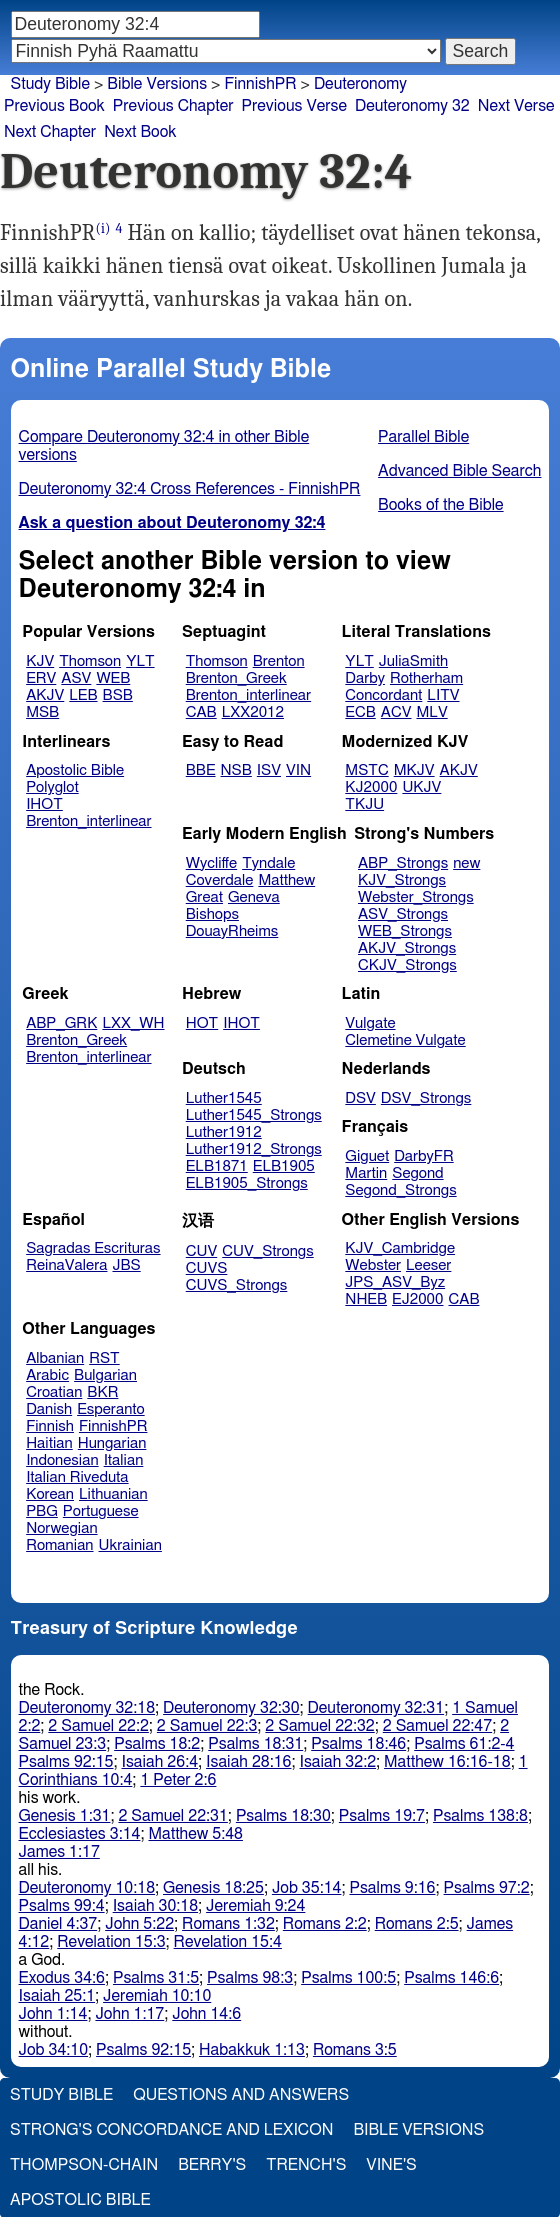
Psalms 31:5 (156, 1978)
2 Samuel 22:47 (437, 1726)
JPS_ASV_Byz (395, 1282)
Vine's (391, 2165)
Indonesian (62, 1460)
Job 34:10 (54, 2050)
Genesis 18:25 (213, 1888)
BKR (102, 1392)
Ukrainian (130, 1545)
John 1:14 (53, 2014)
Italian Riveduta (77, 1477)
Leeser (428, 1265)
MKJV (414, 770)
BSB (118, 695)
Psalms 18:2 (157, 1744)
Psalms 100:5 (348, 1978)
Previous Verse (294, 106)
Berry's (212, 2165)
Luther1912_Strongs (254, 1149)
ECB (360, 712)
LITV (443, 695)
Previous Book (54, 106)
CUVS (207, 1268)
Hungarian (112, 1443)
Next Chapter (50, 132)
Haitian (49, 1443)
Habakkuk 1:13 (252, 2050)
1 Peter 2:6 (178, 1780)
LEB (83, 695)
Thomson (90, 661)
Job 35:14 (307, 1888)
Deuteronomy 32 (412, 106)
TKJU (364, 804)
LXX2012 (253, 712)
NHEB (366, 1299)
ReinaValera (66, 1265)
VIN (298, 770)
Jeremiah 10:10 (157, 1996)
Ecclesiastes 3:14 (80, 1834)
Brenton (279, 661)
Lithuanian (113, 1494)
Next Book (140, 132)
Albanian (55, 1358)
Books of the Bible (441, 505)
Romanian (59, 1545)
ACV (396, 712)
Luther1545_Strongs (254, 1115)
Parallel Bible (423, 437)
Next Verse (516, 106)
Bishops (212, 914)
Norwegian (61, 1528)
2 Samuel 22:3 (207, 1726)
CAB (201, 712)
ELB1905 (284, 1166)
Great (204, 897)
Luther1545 (224, 1098)
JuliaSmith (413, 661)
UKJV (421, 787)
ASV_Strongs (403, 914)
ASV (76, 678)
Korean (50, 1494)
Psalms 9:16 (392, 1888)
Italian (124, 1460)
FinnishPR (113, 1426)
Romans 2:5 (417, 1924)
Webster (373, 1265)
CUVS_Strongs (237, 1285)
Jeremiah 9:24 (255, 1906)
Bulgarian (105, 1375)
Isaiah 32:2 (338, 1762)
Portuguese (101, 1511)
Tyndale (268, 863)
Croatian (54, 1392)
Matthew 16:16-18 (447, 1762)
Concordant (383, 695)
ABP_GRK (61, 1023)
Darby (365, 678)
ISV (269, 770)
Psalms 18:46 (358, 1744)
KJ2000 (371, 787)
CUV (202, 1251)
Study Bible (50, 84)
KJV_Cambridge (400, 1248)
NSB (236, 770)
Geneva (254, 897)
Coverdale (220, 880)
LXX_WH (133, 1023)
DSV (360, 1098)
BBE (201, 770)
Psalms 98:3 (250, 1978)
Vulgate (370, 1023)
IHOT (44, 804)
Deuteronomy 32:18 (87, 1708)
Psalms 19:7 (382, 1816)
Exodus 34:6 (62, 1978)
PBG (42, 1511)
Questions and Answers (241, 2095)
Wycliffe (211, 863)
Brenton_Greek (236, 678)
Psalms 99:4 (62, 1906)
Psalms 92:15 (66, 1762)
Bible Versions (157, 84)
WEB (113, 678)
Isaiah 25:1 (57, 1996)
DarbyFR (424, 1156)
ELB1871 (217, 1166)
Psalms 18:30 (283, 1816)
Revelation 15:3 (111, 1942)
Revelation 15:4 (228, 1942)
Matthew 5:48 (195, 1834)
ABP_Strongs (403, 863)
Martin (366, 1173)
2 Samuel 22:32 (319, 1726)
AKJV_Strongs (407, 948)
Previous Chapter (173, 106)
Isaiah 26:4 (160, 1762)
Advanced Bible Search (459, 471)
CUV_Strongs (267, 1251)
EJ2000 (417, 1299)
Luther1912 (224, 1132)
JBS (126, 1265)
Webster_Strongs (416, 897)
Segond (417, 1173)
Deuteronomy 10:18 (87, 1888)
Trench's (306, 2165)
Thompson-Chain (84, 2165)
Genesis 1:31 (65, 1816)
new (466, 863)
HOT (202, 1023)
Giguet (367, 1156)
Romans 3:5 (355, 2050)
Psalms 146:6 (451, 1978)
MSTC (366, 770)
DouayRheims (232, 931)
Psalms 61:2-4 (464, 1744)
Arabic (47, 1375)
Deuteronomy (360, 84)
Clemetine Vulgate (405, 1040)
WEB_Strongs (405, 931)
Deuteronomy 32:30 (231, 1708)
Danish (49, 1409)
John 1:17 (129, 2014)
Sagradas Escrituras (93, 1248)
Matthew (286, 880)
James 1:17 (59, 1852)
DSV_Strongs (426, 1098)
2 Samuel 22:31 (172, 1816)
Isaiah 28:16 (248, 1762)
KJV (40, 661)
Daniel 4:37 (58, 1924)
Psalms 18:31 (255, 1744)
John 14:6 (206, 2014)
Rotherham (426, 678)
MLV (431, 712)
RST (104, 1358)
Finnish (50, 1426)
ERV (41, 678)
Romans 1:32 (228, 1924)
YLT (140, 661)
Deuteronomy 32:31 (376, 1708)
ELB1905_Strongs (247, 1183)
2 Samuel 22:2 (98, 1726)
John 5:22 (139, 1924)
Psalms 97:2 (487, 1888)
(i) (102, 228)
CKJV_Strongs (407, 965)
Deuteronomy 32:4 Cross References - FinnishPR (190, 489)
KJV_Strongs (402, 880)
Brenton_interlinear (248, 695)
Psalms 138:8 (480, 1816)
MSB (42, 712)
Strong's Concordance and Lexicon (171, 2130)
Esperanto (111, 1409)
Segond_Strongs (400, 1190)
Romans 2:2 (325, 1924)
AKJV (45, 695)
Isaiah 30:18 (155, 1906)
